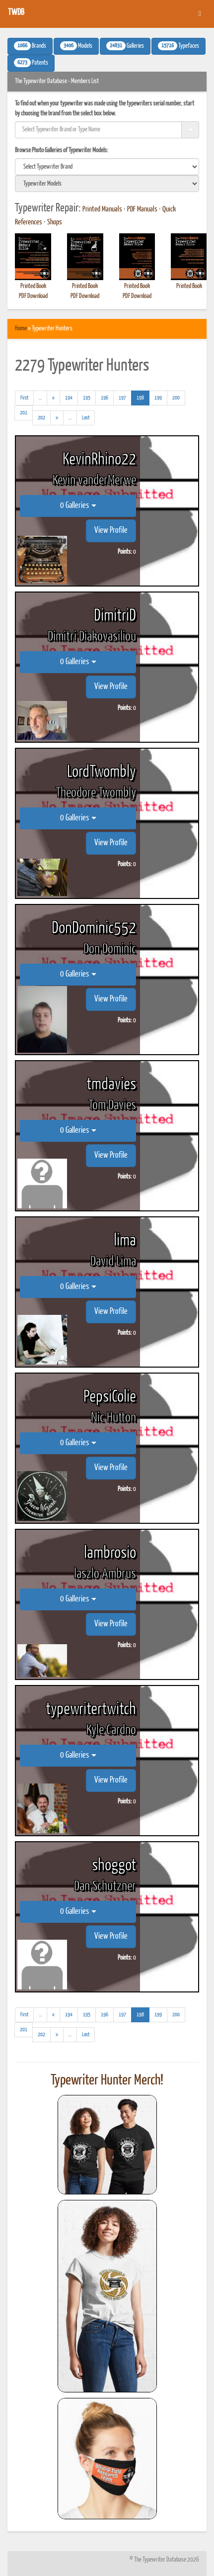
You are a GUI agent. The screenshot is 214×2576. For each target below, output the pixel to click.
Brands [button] (30, 45)
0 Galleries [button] (78, 505)
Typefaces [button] (178, 45)
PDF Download (33, 296)
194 (68, 397)
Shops (54, 222)
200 (176, 397)
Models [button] (76, 45)
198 (143, 396)
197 (122, 397)
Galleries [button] (125, 45)
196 (104, 397)
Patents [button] (31, 62)
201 (23, 412)
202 (41, 417)
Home (21, 328)
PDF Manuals (142, 209)
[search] (107, 166)
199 (158, 397)
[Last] (85, 417)
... (43, 399)
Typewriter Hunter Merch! (107, 2080)
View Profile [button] (111, 530)
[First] (24, 398)
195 (86, 397)
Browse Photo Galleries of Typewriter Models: (61, 150)
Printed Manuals (102, 209)
